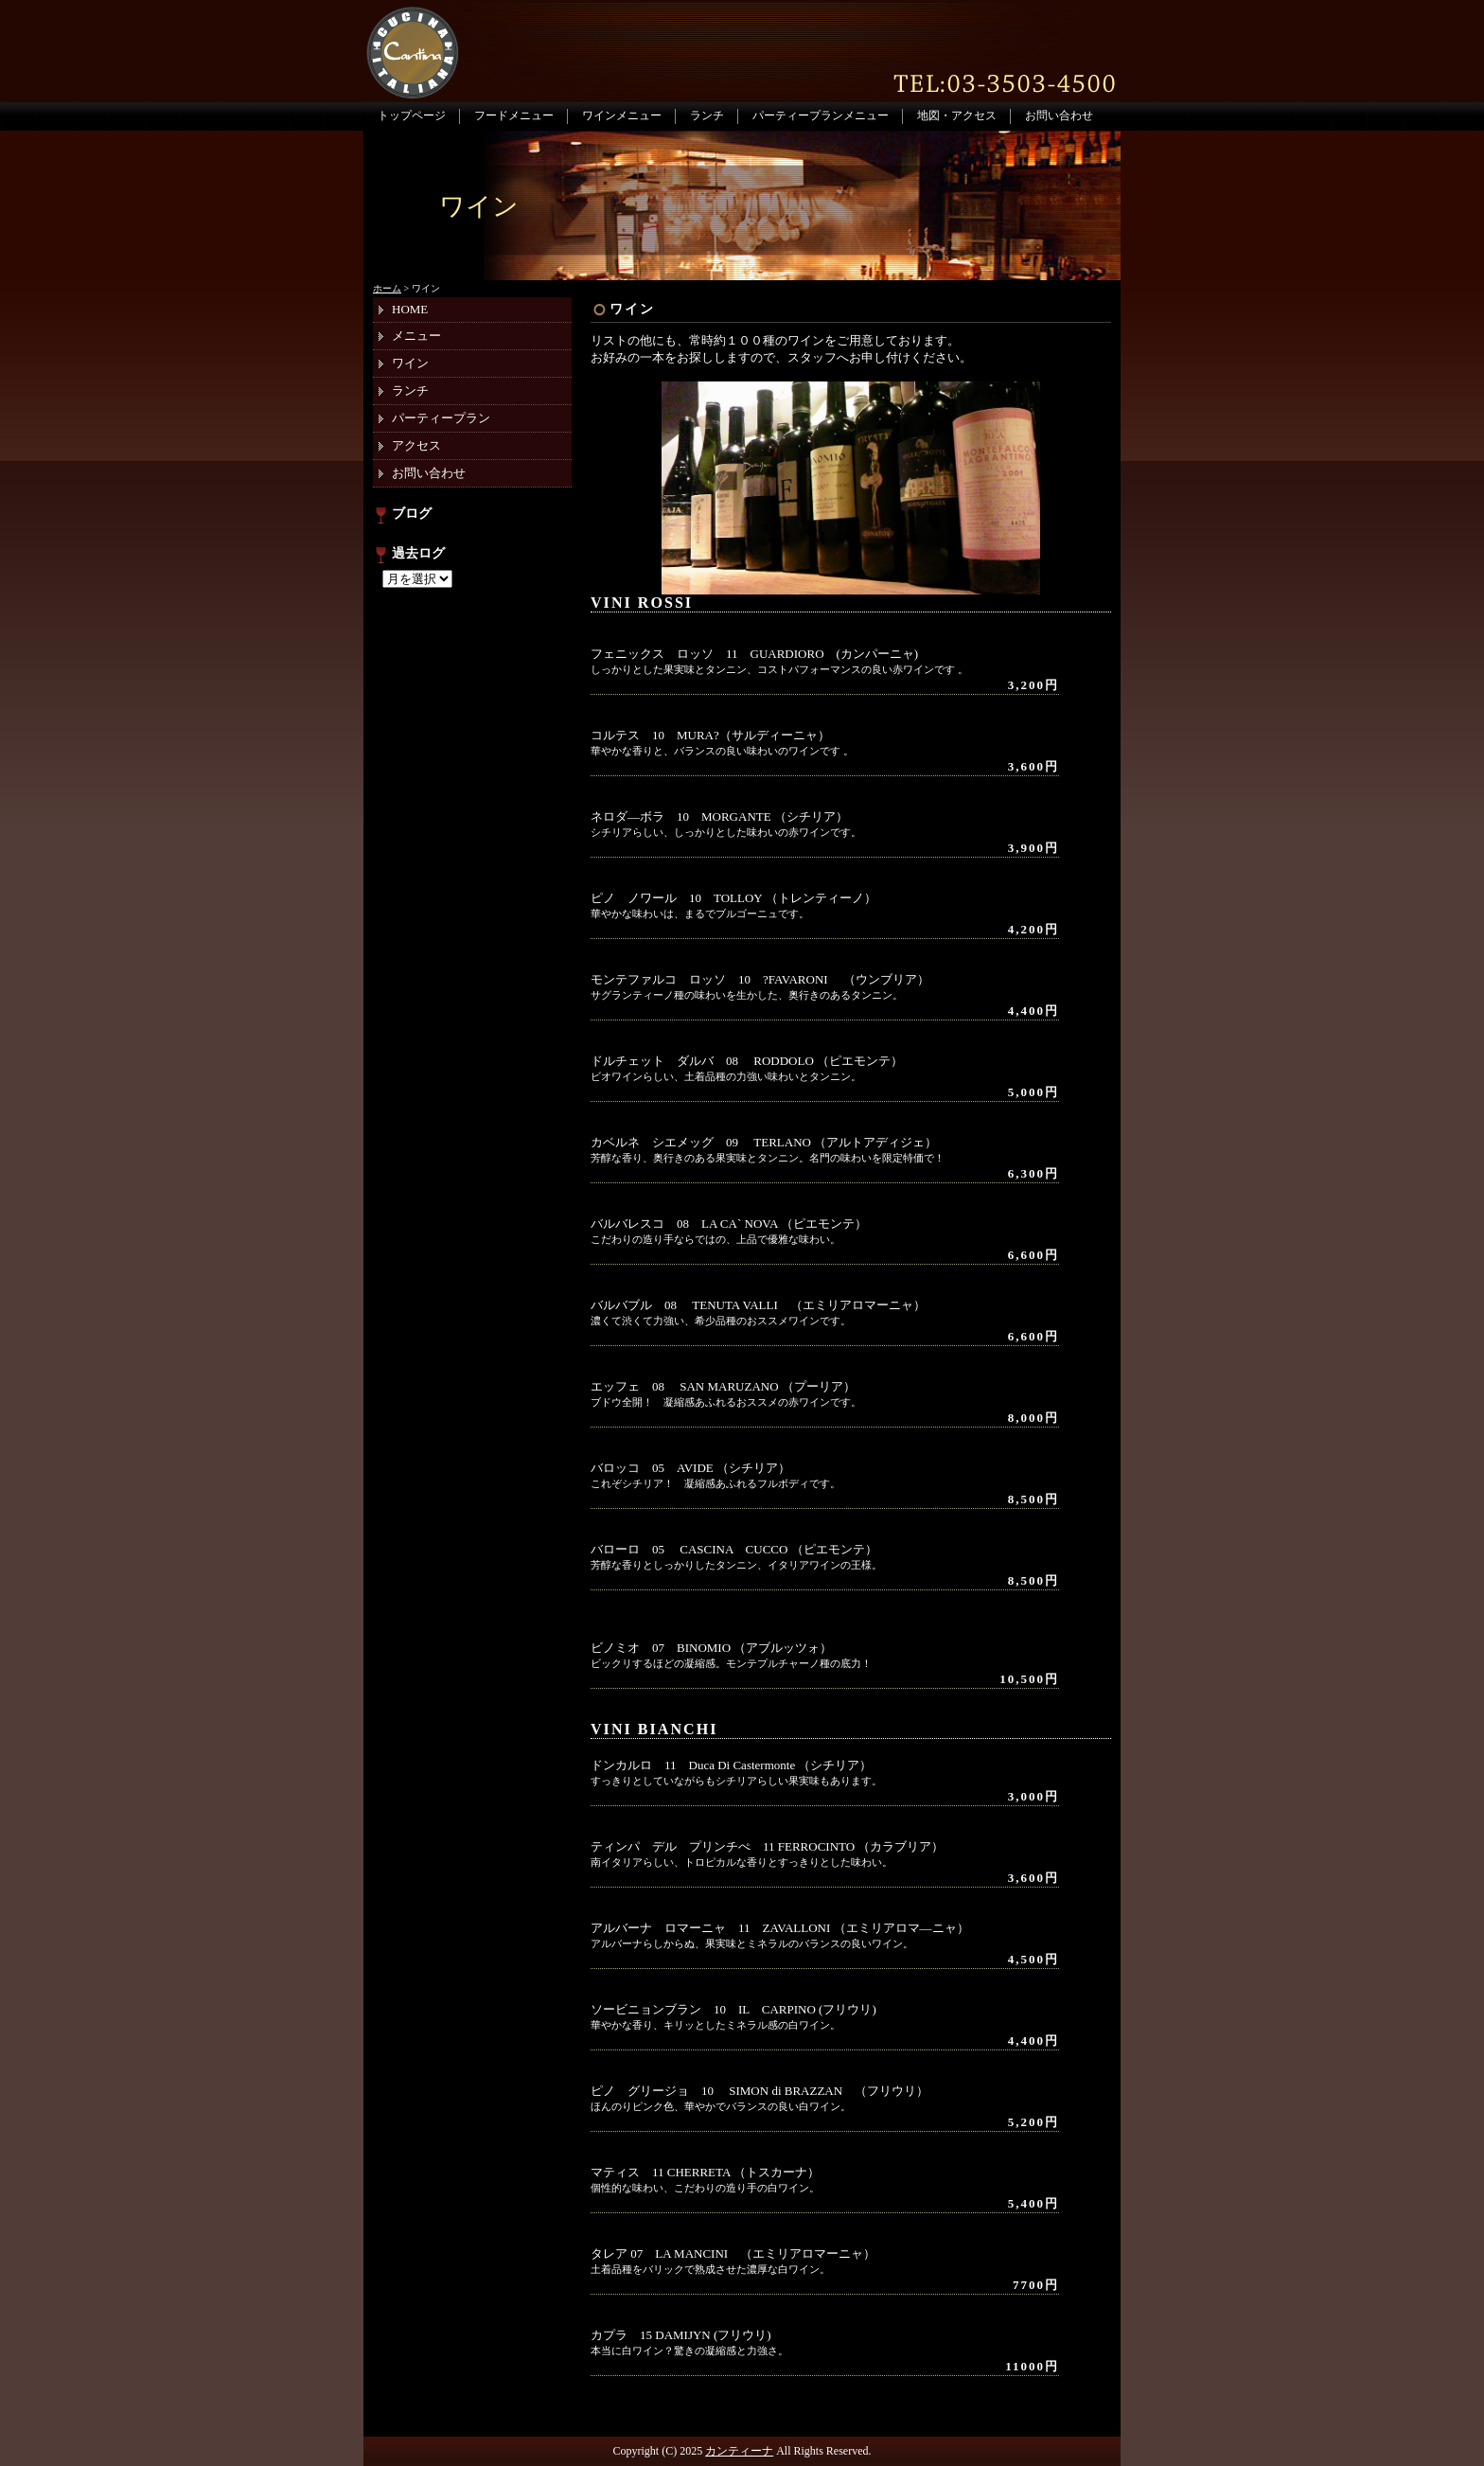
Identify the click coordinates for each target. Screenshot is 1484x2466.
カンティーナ (739, 2450)
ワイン (632, 309)
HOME (410, 309)
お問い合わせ (1059, 115)
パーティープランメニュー (820, 115)
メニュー (416, 335)
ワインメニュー (622, 115)
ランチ (707, 115)
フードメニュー (514, 115)
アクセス (416, 445)
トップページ (412, 115)
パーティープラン (441, 418)
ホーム (387, 288)
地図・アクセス (957, 115)
